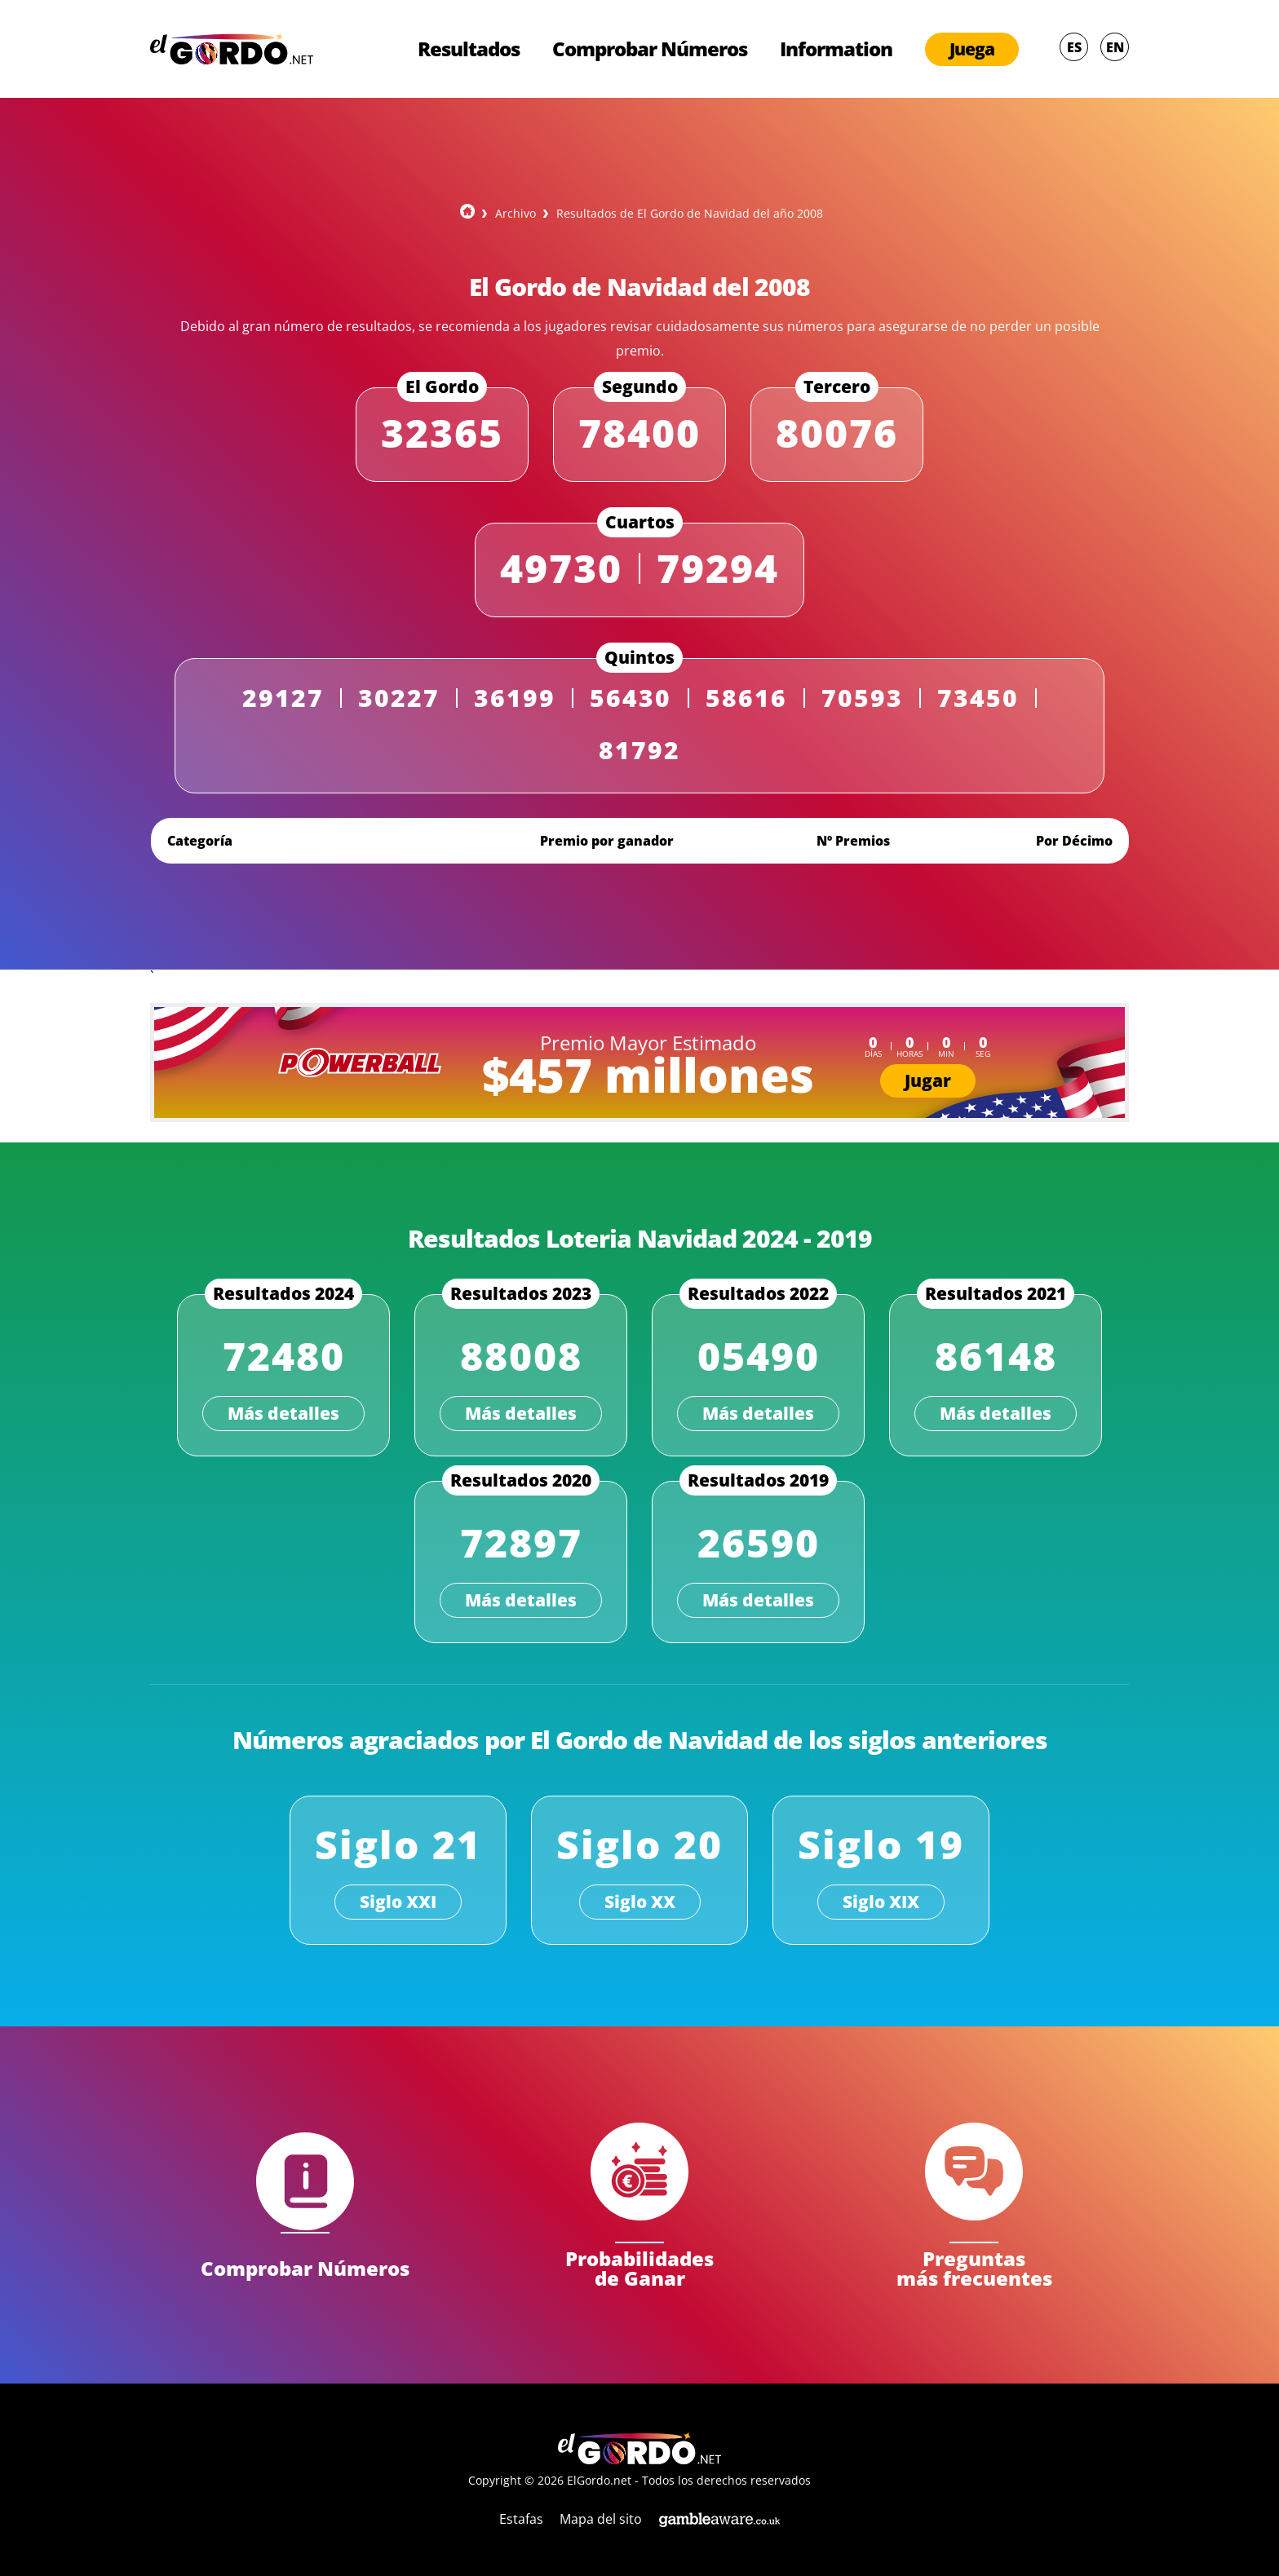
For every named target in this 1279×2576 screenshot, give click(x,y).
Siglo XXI (398, 1901)
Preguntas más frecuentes (974, 2266)
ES (1074, 47)
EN (1115, 47)
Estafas (521, 2519)
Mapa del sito (601, 2519)
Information (836, 49)
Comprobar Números (649, 49)
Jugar (928, 1080)
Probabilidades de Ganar (639, 2266)
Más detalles (283, 1413)
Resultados (469, 49)
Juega (971, 49)
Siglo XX (639, 1901)
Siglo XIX (881, 1901)
